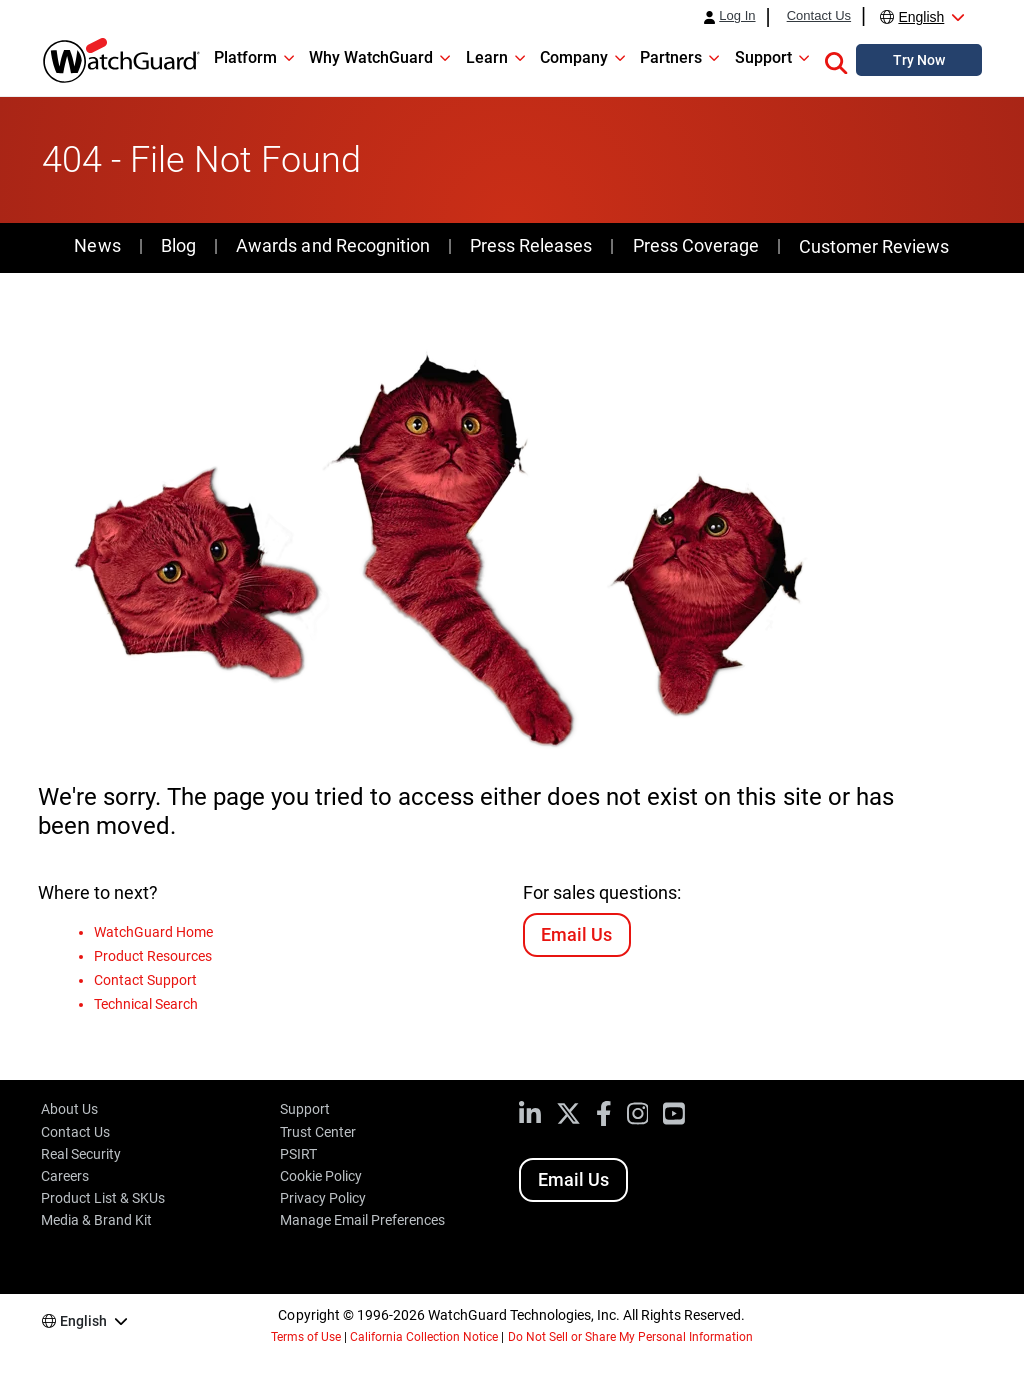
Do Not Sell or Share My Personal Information (631, 1337)
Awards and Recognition (332, 245)
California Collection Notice (424, 1337)
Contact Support (145, 980)
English (921, 17)
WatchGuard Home (153, 932)
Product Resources (153, 956)
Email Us (576, 934)
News (97, 245)
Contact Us (819, 16)
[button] (836, 60)
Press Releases (531, 245)
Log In (737, 16)
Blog (178, 245)
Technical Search (146, 1004)
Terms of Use (306, 1337)
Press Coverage (696, 245)
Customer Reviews (874, 246)
